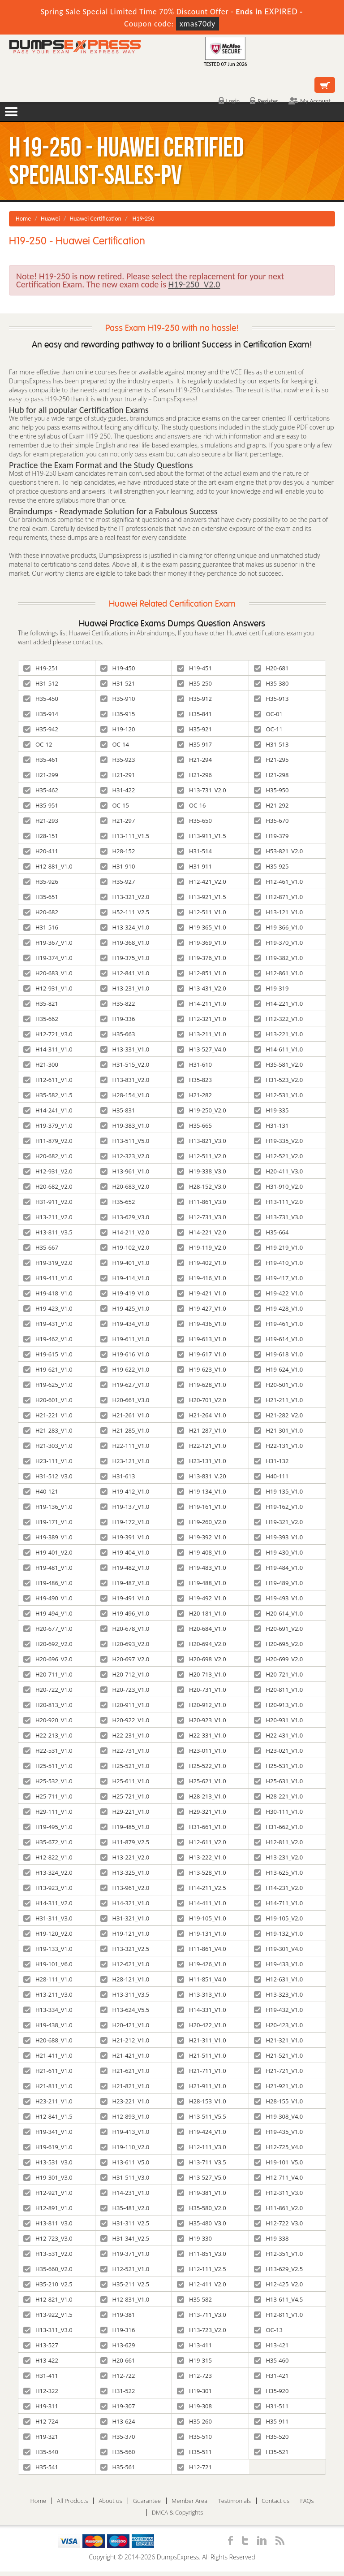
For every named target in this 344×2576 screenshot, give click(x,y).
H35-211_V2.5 (125, 2284)
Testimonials (234, 2501)
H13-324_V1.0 (125, 927)
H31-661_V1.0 (201, 1827)
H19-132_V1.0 (278, 1933)
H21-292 (271, 805)
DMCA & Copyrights (177, 2512)
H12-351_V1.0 (278, 2254)
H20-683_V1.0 (48, 973)
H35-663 (117, 1034)
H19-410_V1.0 (278, 1263)
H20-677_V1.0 (48, 1629)
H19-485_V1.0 (125, 1827)
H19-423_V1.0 (48, 1308)
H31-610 (194, 1064)
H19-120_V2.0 (48, 1933)
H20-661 (117, 2360)
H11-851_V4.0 (201, 1979)
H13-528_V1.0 (201, 1872)
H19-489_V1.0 (278, 1583)
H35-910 (117, 699)
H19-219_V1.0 (278, 1247)
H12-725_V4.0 (278, 2147)
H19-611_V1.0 (125, 1339)
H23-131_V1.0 (201, 1461)
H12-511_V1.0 (201, 912)
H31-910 (117, 866)
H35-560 (117, 2452)
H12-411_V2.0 (201, 2284)
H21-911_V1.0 (201, 2086)
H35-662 (40, 1019)
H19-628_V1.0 (201, 1385)
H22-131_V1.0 (278, 1446)
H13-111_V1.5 (125, 836)
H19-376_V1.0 (201, 958)
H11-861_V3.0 (201, 1202)
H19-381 (117, 2315)
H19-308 (194, 2406)
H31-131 (271, 1125)
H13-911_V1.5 (201, 836)
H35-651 (40, 897)
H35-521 (271, 2452)
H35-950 (271, 790)
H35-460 (271, 2360)
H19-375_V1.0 (125, 958)
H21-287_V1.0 (201, 1430)
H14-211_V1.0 (201, 1003)
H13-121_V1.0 (278, 912)
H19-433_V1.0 (278, 1964)
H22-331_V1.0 (201, 1735)
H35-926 (40, 881)
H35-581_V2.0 (278, 1064)
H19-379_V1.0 (48, 1125)
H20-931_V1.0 (278, 1720)
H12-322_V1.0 (278, 1019)
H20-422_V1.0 (201, 2025)
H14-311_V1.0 (48, 1049)
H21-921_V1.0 (278, 2086)
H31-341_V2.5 (125, 2238)
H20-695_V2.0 (278, 1644)
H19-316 (117, 2330)
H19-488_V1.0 (201, 1583)
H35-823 (194, 1080)
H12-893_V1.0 (125, 2116)
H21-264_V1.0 (201, 1415)
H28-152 (117, 851)
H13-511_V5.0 (125, 1141)
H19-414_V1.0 (125, 1278)
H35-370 (117, 2437)
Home (23, 218)
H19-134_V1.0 (201, 1491)
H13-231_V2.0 (278, 1857)
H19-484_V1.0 (278, 1568)
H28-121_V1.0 (125, 1979)
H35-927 (117, 881)
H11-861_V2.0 (278, 2208)
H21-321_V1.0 (278, 2040)
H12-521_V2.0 (278, 1156)
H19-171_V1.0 (48, 1522)
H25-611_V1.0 (125, 1781)
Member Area (189, 2501)
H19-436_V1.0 (201, 1324)
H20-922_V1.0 (125, 1720)
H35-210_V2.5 (48, 2284)
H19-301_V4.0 (278, 1949)
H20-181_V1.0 (201, 1613)
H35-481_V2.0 (125, 2208)
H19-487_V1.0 (125, 1583)
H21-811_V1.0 (48, 2086)
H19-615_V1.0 (48, 1354)
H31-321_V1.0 (125, 1918)
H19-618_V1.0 (278, 1354)
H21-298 (271, 775)
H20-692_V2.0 (48, 1644)
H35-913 (271, 699)
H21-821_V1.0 (125, 2086)
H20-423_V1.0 (278, 2025)
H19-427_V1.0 (201, 1308)
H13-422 (40, 2360)
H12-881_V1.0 (48, 866)
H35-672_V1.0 (48, 1842)
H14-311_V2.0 (48, 1903)
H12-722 (117, 2376)
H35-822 (117, 1003)
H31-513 (271, 744)
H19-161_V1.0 (201, 1507)
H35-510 (194, 2437)
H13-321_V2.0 (125, 897)
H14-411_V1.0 (201, 1903)
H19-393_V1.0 (278, 1537)
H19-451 (194, 668)
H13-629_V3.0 (125, 1217)
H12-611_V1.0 (48, 1080)
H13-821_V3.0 (201, 1141)
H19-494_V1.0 (48, 1613)
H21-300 (40, 1064)
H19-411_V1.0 (48, 1278)
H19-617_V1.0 (201, 1354)
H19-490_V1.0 (48, 1598)
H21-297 (117, 821)
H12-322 (40, 2391)
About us (110, 2501)
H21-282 (194, 1095)
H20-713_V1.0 (201, 1674)
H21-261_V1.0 (125, 1415)
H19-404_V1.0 (125, 1552)
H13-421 (271, 2345)
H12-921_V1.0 (48, 2193)
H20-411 (40, 851)
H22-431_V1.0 (278, 1735)
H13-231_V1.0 (125, 988)
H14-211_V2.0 (125, 1232)
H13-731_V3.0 (278, 1217)
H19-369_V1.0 (201, 942)
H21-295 (271, 760)
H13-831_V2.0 (125, 1080)
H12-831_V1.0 (125, 2299)
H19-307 (117, 2406)
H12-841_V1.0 (125, 973)
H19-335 (271, 1110)
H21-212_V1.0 (125, 2040)
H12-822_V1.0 (48, 1857)
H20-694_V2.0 (201, 1644)
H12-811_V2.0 (278, 1842)
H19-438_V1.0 (48, 2025)
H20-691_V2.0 (278, 1629)
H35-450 (40, 699)
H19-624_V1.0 (278, 1369)
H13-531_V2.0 (48, 2254)
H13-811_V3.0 (48, 2223)
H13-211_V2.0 (48, 1217)
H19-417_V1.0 (278, 1278)
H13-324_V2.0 (48, 1872)
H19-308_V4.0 (278, 2116)
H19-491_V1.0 (125, 1598)
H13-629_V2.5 (278, 2269)
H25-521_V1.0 (125, 1766)
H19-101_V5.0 (278, 2162)
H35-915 (117, 714)
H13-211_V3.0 (48, 1994)
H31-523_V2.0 (278, 1080)
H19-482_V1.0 (125, 1568)
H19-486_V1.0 (48, 1583)
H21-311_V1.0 (201, 2040)
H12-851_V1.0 (201, 973)
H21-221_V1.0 (48, 1415)
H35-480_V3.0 (201, 2223)
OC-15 (114, 805)
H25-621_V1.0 (201, 1781)
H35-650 (194, 821)
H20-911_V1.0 (125, 1705)
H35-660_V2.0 (48, 2269)
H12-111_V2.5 (201, 2269)
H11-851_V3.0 (201, 2254)
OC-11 (268, 729)
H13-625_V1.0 (278, 1872)
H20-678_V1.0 (125, 1629)
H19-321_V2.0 (278, 1522)
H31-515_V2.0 (125, 1064)
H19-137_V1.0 (125, 1507)
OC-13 (268, 2330)
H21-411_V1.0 (48, 2055)
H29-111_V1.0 (48, 1811)
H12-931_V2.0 (48, 1171)
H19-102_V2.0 (125, 1247)
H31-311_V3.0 (48, 1918)
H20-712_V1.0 (125, 1674)
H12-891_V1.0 (48, 2208)
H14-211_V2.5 (201, 1888)
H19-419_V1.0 (125, 1293)
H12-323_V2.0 (125, 1156)
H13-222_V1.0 (201, 1857)
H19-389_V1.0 (48, 1537)
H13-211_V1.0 (201, 1034)
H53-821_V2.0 (278, 851)
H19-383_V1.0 (125, 1125)
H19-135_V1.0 (278, 1491)
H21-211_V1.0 (278, 1400)
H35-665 (194, 1125)
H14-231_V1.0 (125, 2193)
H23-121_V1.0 (125, 1461)
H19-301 (194, 2391)
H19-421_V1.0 (201, 1293)
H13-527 (40, 2345)
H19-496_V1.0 (125, 1613)
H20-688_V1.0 (48, 2040)
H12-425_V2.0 (278, 2284)
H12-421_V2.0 (201, 881)
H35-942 (40, 729)
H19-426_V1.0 (201, 1964)
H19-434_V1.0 (125, 1324)
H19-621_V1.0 (48, 1369)
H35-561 (117, 2467)
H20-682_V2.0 (48, 1186)
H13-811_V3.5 (48, 1232)
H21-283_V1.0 (48, 1430)
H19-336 (117, 1019)
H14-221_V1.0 (278, 1003)
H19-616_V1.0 (125, 1354)
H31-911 (194, 866)
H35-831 (117, 1110)
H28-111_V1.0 (48, 1979)
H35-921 (194, 729)
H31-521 (117, 683)
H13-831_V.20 (201, 1476)
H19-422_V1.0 (278, 1293)
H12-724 (40, 2421)
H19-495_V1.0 (48, 1827)
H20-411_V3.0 (278, 1171)
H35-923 (117, 760)
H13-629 (117, 2345)
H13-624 (117, 2421)
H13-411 (194, 2345)
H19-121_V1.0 (125, 1933)
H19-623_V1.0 (201, 1369)
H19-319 (271, 988)
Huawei (50, 218)
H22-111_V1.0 (125, 1446)
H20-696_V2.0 (48, 1659)
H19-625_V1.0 (48, 1385)
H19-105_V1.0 (201, 1918)
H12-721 (194, 2467)
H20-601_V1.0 (48, 1400)
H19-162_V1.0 (278, 1507)
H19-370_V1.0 (278, 942)
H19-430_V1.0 (278, 1552)
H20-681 (271, 668)
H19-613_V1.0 (201, 1339)
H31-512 (40, 683)
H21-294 (194, 760)
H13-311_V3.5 (125, 1994)
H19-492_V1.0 (201, 1598)
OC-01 (268, 714)
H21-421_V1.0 (125, 2055)
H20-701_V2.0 (201, 1400)
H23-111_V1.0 (48, 1461)
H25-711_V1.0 (48, 1796)
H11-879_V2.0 (48, 1141)
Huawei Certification (95, 218)
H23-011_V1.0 (201, 1750)
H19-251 (40, 668)
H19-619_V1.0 (48, 2147)
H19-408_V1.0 (201, 1552)
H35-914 (40, 714)
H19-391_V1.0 (125, 1537)
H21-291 (117, 775)
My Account (309, 101)
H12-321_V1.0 (201, 1019)
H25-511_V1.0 (48, 1766)
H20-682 (40, 912)
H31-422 (117, 790)
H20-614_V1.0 (278, 1613)
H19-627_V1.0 (125, 1385)
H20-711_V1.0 (48, 1674)
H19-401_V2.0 (48, 1552)
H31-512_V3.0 (48, 1476)
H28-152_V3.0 (201, 1186)
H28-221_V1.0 (278, 1796)
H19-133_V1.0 (48, 1949)
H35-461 (40, 760)
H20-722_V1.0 (48, 1689)
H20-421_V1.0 (125, 2025)
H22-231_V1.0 (125, 1735)
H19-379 (271, 836)
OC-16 (191, 805)
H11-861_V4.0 (201, 1949)
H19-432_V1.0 (278, 2010)
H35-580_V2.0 (201, 2208)
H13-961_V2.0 (125, 1888)
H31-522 (117, 2391)
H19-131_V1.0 (201, 1933)
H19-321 (40, 2437)
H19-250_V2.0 (201, 1110)
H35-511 (194, 2452)
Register (264, 101)
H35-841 (194, 714)
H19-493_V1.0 (278, 1598)
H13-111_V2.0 (278, 1202)
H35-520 (271, 2437)
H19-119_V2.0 (201, 1247)
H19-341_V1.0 (48, 2132)
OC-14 (114, 744)
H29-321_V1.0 (201, 1811)
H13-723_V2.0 (201, 2330)
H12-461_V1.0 (278, 881)
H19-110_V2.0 (125, 2147)
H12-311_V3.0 (278, 2193)
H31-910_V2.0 (278, 1186)
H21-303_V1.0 (48, 1446)
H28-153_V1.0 (201, 2101)
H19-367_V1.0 (48, 942)
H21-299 (40, 775)
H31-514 (194, 851)
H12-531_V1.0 (278, 1095)
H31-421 (271, 2376)
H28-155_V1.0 (278, 2101)
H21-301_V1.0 (278, 1430)
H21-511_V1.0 (201, 2055)
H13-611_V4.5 (278, 2299)
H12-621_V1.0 (125, 1964)
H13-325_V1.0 (125, 1872)
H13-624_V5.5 (125, 2010)
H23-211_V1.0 (48, 2101)
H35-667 (40, 1247)
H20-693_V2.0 (125, 1644)
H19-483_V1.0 (201, 1568)
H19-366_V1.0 (278, 927)
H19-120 (117, 729)
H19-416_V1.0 (201, 1278)
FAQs (307, 2501)
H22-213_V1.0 (48, 1735)
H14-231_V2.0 (278, 1888)
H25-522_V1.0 (201, 1766)
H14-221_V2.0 (201, 1232)
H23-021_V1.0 (278, 1750)
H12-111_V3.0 (201, 2147)
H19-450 (117, 668)
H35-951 (40, 805)
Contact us (275, 2501)
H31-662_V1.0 (278, 1827)
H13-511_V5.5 (201, 2116)
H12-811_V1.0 (278, 2315)
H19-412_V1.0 (125, 1491)
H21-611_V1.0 (48, 2071)
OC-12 (37, 744)
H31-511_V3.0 (125, 2177)
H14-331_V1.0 (201, 2010)
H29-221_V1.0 (125, 1811)
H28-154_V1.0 (125, 1095)
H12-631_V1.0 (278, 1979)
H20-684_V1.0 (201, 1629)
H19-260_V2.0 (201, 1522)
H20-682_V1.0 (48, 1156)
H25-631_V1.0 (278, 1781)
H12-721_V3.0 (48, 1034)
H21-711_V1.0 (201, 2071)
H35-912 (194, 699)
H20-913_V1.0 (278, 1705)
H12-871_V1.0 (278, 897)
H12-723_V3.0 (48, 2238)
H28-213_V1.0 (201, 1796)
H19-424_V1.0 (201, 2132)
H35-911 (271, 2421)
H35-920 (271, 2391)
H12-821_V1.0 (48, 2299)
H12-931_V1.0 (48, 988)
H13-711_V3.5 (201, 2162)
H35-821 (40, 1003)
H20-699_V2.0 (278, 1659)
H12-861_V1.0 (278, 973)
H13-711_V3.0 (201, 2315)
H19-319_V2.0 (48, 1263)
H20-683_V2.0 (125, 1186)
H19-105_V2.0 (278, 1918)
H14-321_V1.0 (125, 1903)
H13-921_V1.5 (201, 897)
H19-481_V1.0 (48, 1568)
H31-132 (271, 1461)
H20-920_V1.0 (48, 1720)
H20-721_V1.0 (278, 1674)
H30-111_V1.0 (278, 1811)
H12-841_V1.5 (48, 2116)
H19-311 (40, 2406)
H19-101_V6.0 (48, 1964)
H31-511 (271, 2406)
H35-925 (271, 866)
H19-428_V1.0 (278, 1308)
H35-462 (40, 790)
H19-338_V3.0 (201, 1171)
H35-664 (271, 1232)
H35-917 (194, 744)
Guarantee (147, 2501)
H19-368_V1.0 (125, 942)
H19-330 (194, 2238)
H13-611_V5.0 (125, 2162)
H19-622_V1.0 (125, 1369)
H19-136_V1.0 (48, 1507)
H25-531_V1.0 (278, 1766)
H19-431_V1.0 (48, 1324)
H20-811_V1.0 (278, 1689)
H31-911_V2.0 (48, 1202)
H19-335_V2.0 (278, 1141)
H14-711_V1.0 (278, 1903)
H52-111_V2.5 (125, 912)
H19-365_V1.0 (201, 927)
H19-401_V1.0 (125, 1263)
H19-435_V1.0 (278, 2132)
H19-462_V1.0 (48, 1339)
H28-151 (40, 836)
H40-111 (271, 1476)
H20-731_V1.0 (201, 1689)
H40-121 (40, 1491)
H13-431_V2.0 (201, 988)
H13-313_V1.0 (201, 1994)
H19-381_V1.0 (201, 2193)
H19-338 (271, 2238)
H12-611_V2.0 (201, 1842)
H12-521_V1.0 (125, 2269)
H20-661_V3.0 (125, 1400)
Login (229, 101)
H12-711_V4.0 (278, 2177)
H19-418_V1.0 (48, 1293)
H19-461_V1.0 (278, 1324)
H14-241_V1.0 (48, 1110)
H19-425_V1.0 (125, 1308)
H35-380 (271, 683)
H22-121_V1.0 (201, 1446)
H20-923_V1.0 (201, 1720)
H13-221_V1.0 (278, 1034)
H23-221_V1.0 (125, 2101)
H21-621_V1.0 (125, 2071)
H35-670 (271, 821)
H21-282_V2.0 (278, 1415)
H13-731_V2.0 (201, 790)
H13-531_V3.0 (48, 2162)
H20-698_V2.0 (201, 1659)
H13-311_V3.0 (48, 2330)
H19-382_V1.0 (278, 958)
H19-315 (194, 2360)
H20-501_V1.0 (278, 1385)
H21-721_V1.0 (278, 2071)
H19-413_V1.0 (125, 2132)
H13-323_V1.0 (278, 1994)
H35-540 (40, 2452)
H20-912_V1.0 (201, 1705)
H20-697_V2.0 (125, 1659)
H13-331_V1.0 (125, 1049)
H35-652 (117, 1202)
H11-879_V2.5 (125, 1842)
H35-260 (194, 2421)
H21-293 (40, 821)
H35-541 (40, 2467)
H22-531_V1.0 (48, 1750)
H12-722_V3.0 (278, 2223)
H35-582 (194, 2299)
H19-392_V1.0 (201, 1537)
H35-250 (194, 683)
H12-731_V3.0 (201, 1217)
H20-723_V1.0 (125, 1689)
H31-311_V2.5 (125, 2223)
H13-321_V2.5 (125, 1949)
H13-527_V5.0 (201, 2177)
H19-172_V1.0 (125, 1522)
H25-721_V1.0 (125, 1796)
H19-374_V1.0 (48, 958)
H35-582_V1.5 (48, 1095)
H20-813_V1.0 (48, 1705)
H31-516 (40, 927)
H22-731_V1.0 (125, 1750)
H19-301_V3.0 (48, 2177)
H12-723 (194, 2376)
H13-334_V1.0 (48, 2010)
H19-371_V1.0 (125, 2254)
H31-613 (117, 1476)
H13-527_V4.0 (201, 1049)
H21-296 (194, 775)
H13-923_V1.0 (48, 1888)
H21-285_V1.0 (125, 1430)
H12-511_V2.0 (201, 1156)
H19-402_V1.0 (201, 1263)
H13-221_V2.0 (125, 1857)
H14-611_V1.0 (278, 1049)
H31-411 (40, 2376)
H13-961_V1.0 (125, 1171)
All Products (72, 2501)
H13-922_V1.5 (48, 2315)
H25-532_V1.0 (48, 1781)
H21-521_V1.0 (278, 2055)
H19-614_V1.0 (278, 1339)
